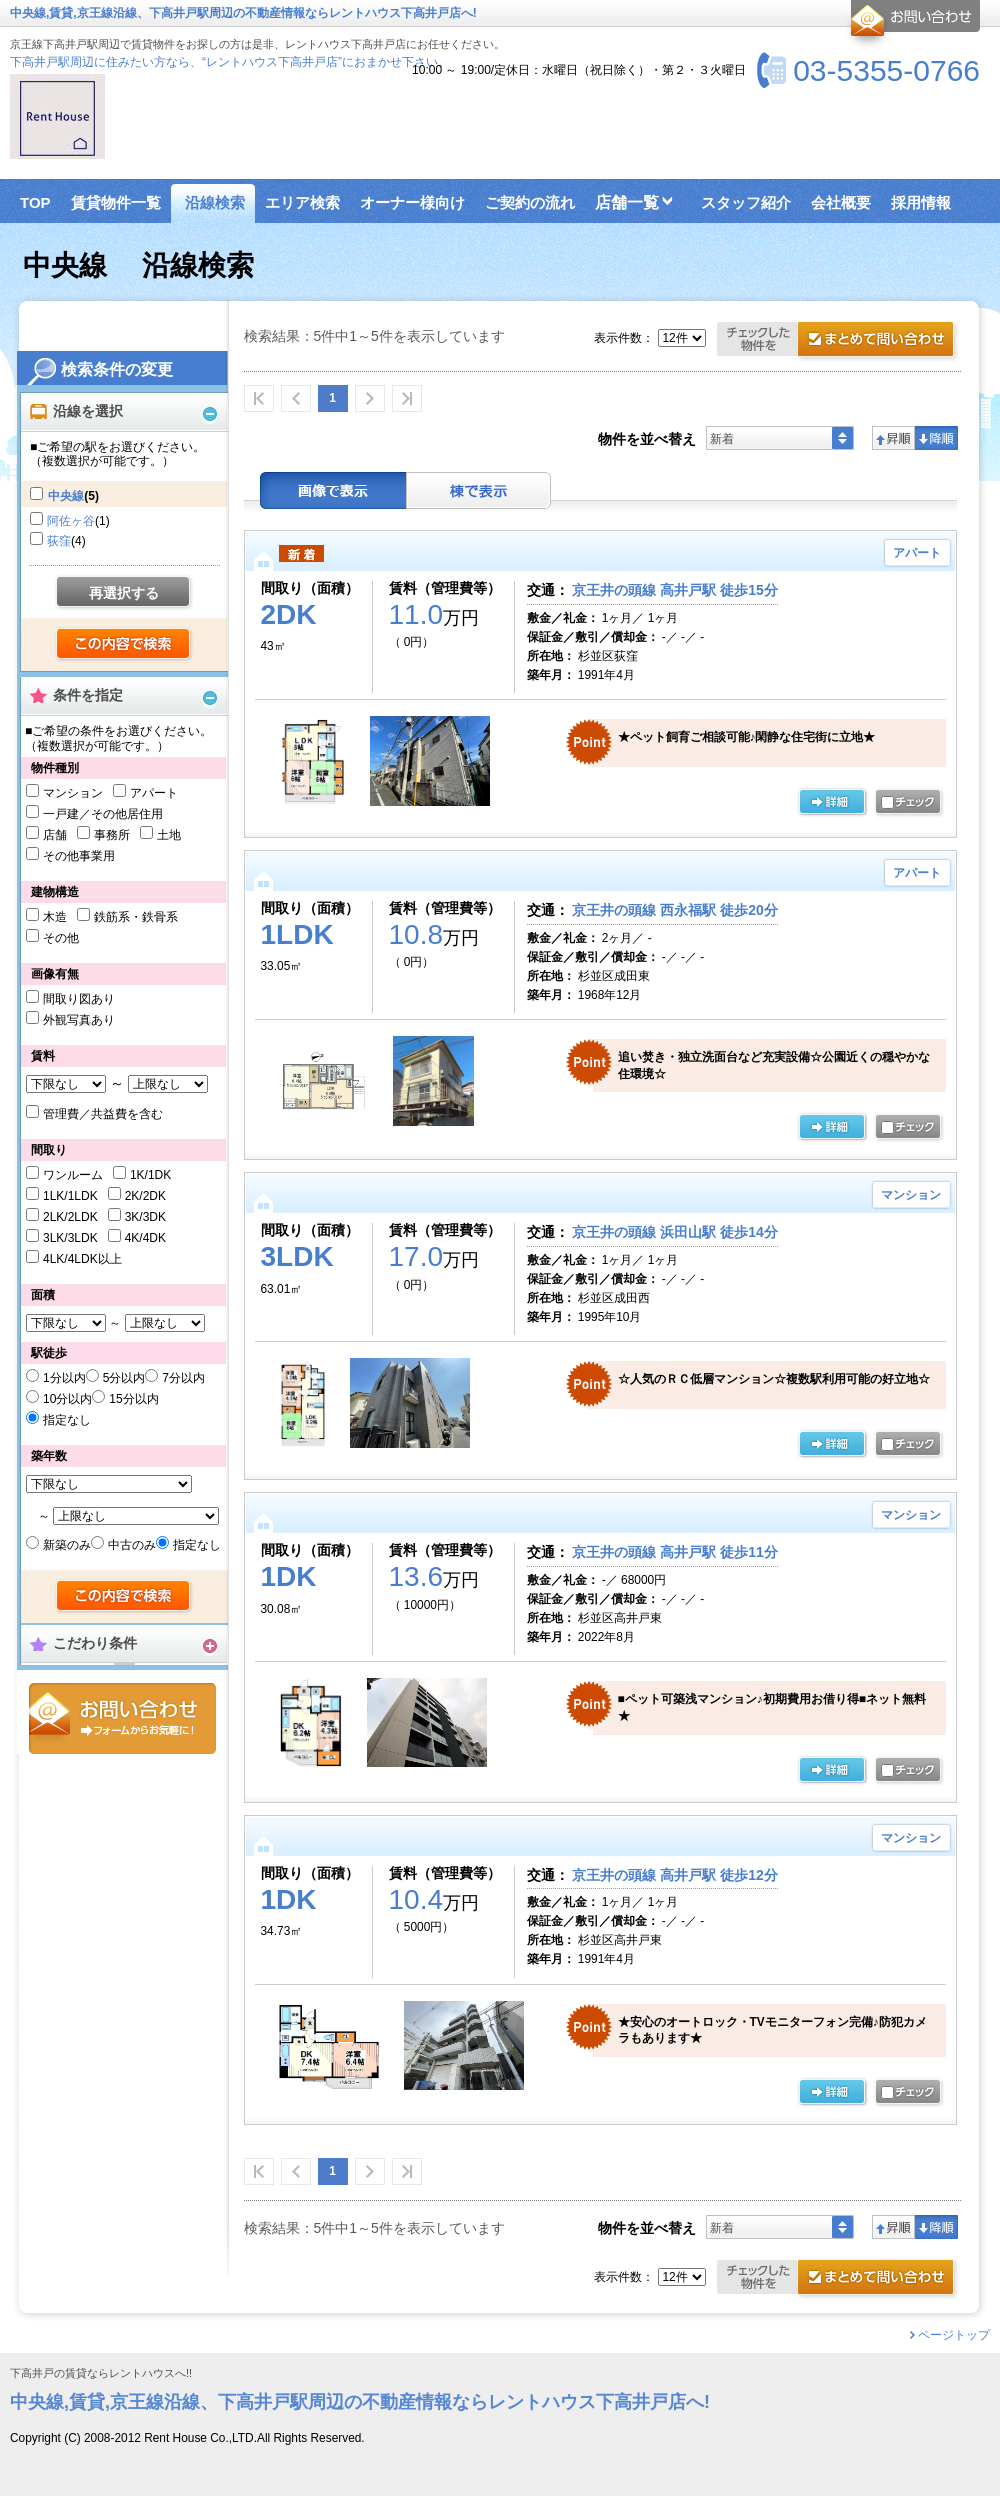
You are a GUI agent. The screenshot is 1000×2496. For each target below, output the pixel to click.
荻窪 (59, 541)
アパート (154, 793)
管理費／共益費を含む (103, 1114)
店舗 (55, 835)
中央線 (66, 496)
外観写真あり (79, 1020)
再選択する (124, 593)
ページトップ (954, 2335)
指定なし (67, 1420)
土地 (169, 835)
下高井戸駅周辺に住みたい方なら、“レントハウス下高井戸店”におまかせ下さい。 (230, 62)
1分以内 (64, 1378)
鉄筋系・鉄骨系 (136, 917)
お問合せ (122, 1718)
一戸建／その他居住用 (103, 814)
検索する (124, 645)
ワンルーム (73, 1175)
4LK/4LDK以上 (82, 1259)
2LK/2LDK (70, 1217)
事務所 (112, 835)
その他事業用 (79, 856)
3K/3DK (145, 1217)
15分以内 (133, 1399)
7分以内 (183, 1378)
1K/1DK (150, 1175)
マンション (73, 793)
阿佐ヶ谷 (71, 521)
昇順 (893, 438)
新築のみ (67, 1545)
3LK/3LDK (70, 1238)
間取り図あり (79, 999)
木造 (55, 917)
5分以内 (124, 1378)
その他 (61, 938)
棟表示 (479, 490)
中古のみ (132, 1545)
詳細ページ (832, 803)
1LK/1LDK (70, 1196)
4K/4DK (145, 1238)
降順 (936, 438)
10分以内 (67, 1399)
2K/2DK (145, 1196)
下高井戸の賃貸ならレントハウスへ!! (101, 2373)
